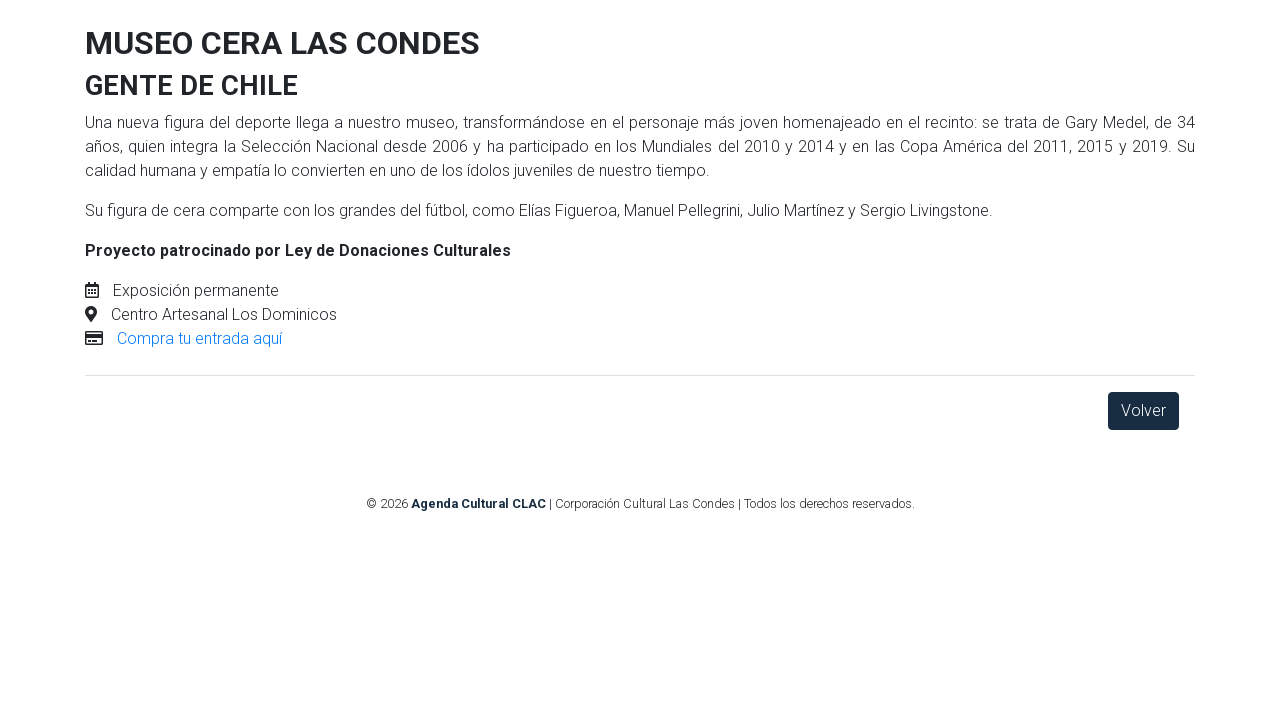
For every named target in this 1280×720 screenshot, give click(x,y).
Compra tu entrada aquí (199, 338)
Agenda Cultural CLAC (478, 503)
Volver (1143, 410)
